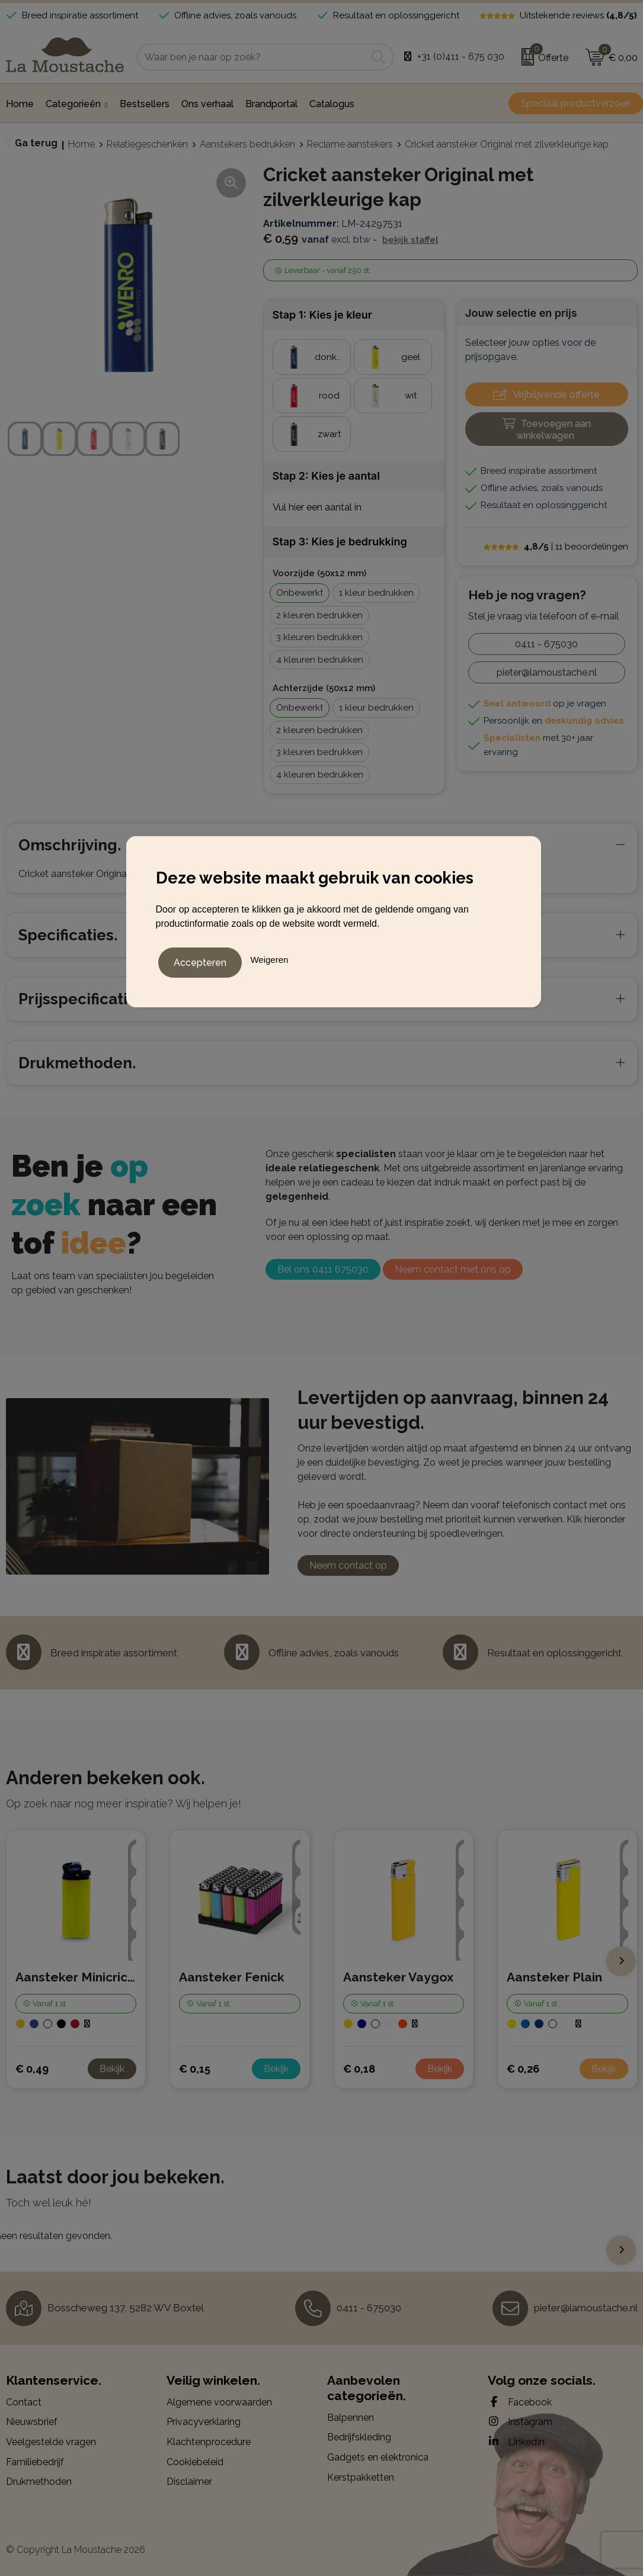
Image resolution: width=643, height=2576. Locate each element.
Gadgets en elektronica (377, 2457)
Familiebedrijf (35, 2462)
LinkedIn (516, 2441)
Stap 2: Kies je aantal (326, 476)
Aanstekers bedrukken (247, 144)
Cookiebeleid (195, 2462)
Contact (23, 2402)
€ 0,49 (32, 2069)
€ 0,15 (194, 2069)
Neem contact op (348, 1565)
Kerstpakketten (360, 2477)
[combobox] (252, 57)
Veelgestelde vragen (51, 2441)
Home (81, 144)
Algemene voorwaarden (219, 2402)
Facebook (520, 2402)
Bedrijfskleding (359, 2437)
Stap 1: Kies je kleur (322, 315)
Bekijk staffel (410, 240)
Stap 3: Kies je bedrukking (340, 541)
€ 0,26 (523, 2069)
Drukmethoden (39, 2481)
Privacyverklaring (204, 2421)
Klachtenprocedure (209, 2441)
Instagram (520, 2421)
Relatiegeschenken (147, 144)
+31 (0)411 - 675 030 (460, 56)
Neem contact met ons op (453, 1269)
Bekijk (112, 2068)
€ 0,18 (359, 2069)
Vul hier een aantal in (317, 507)
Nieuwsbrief (31, 2421)
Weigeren (269, 958)
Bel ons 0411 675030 (323, 1269)
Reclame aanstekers (350, 144)
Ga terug (36, 143)
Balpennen (350, 2417)
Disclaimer (189, 2481)
